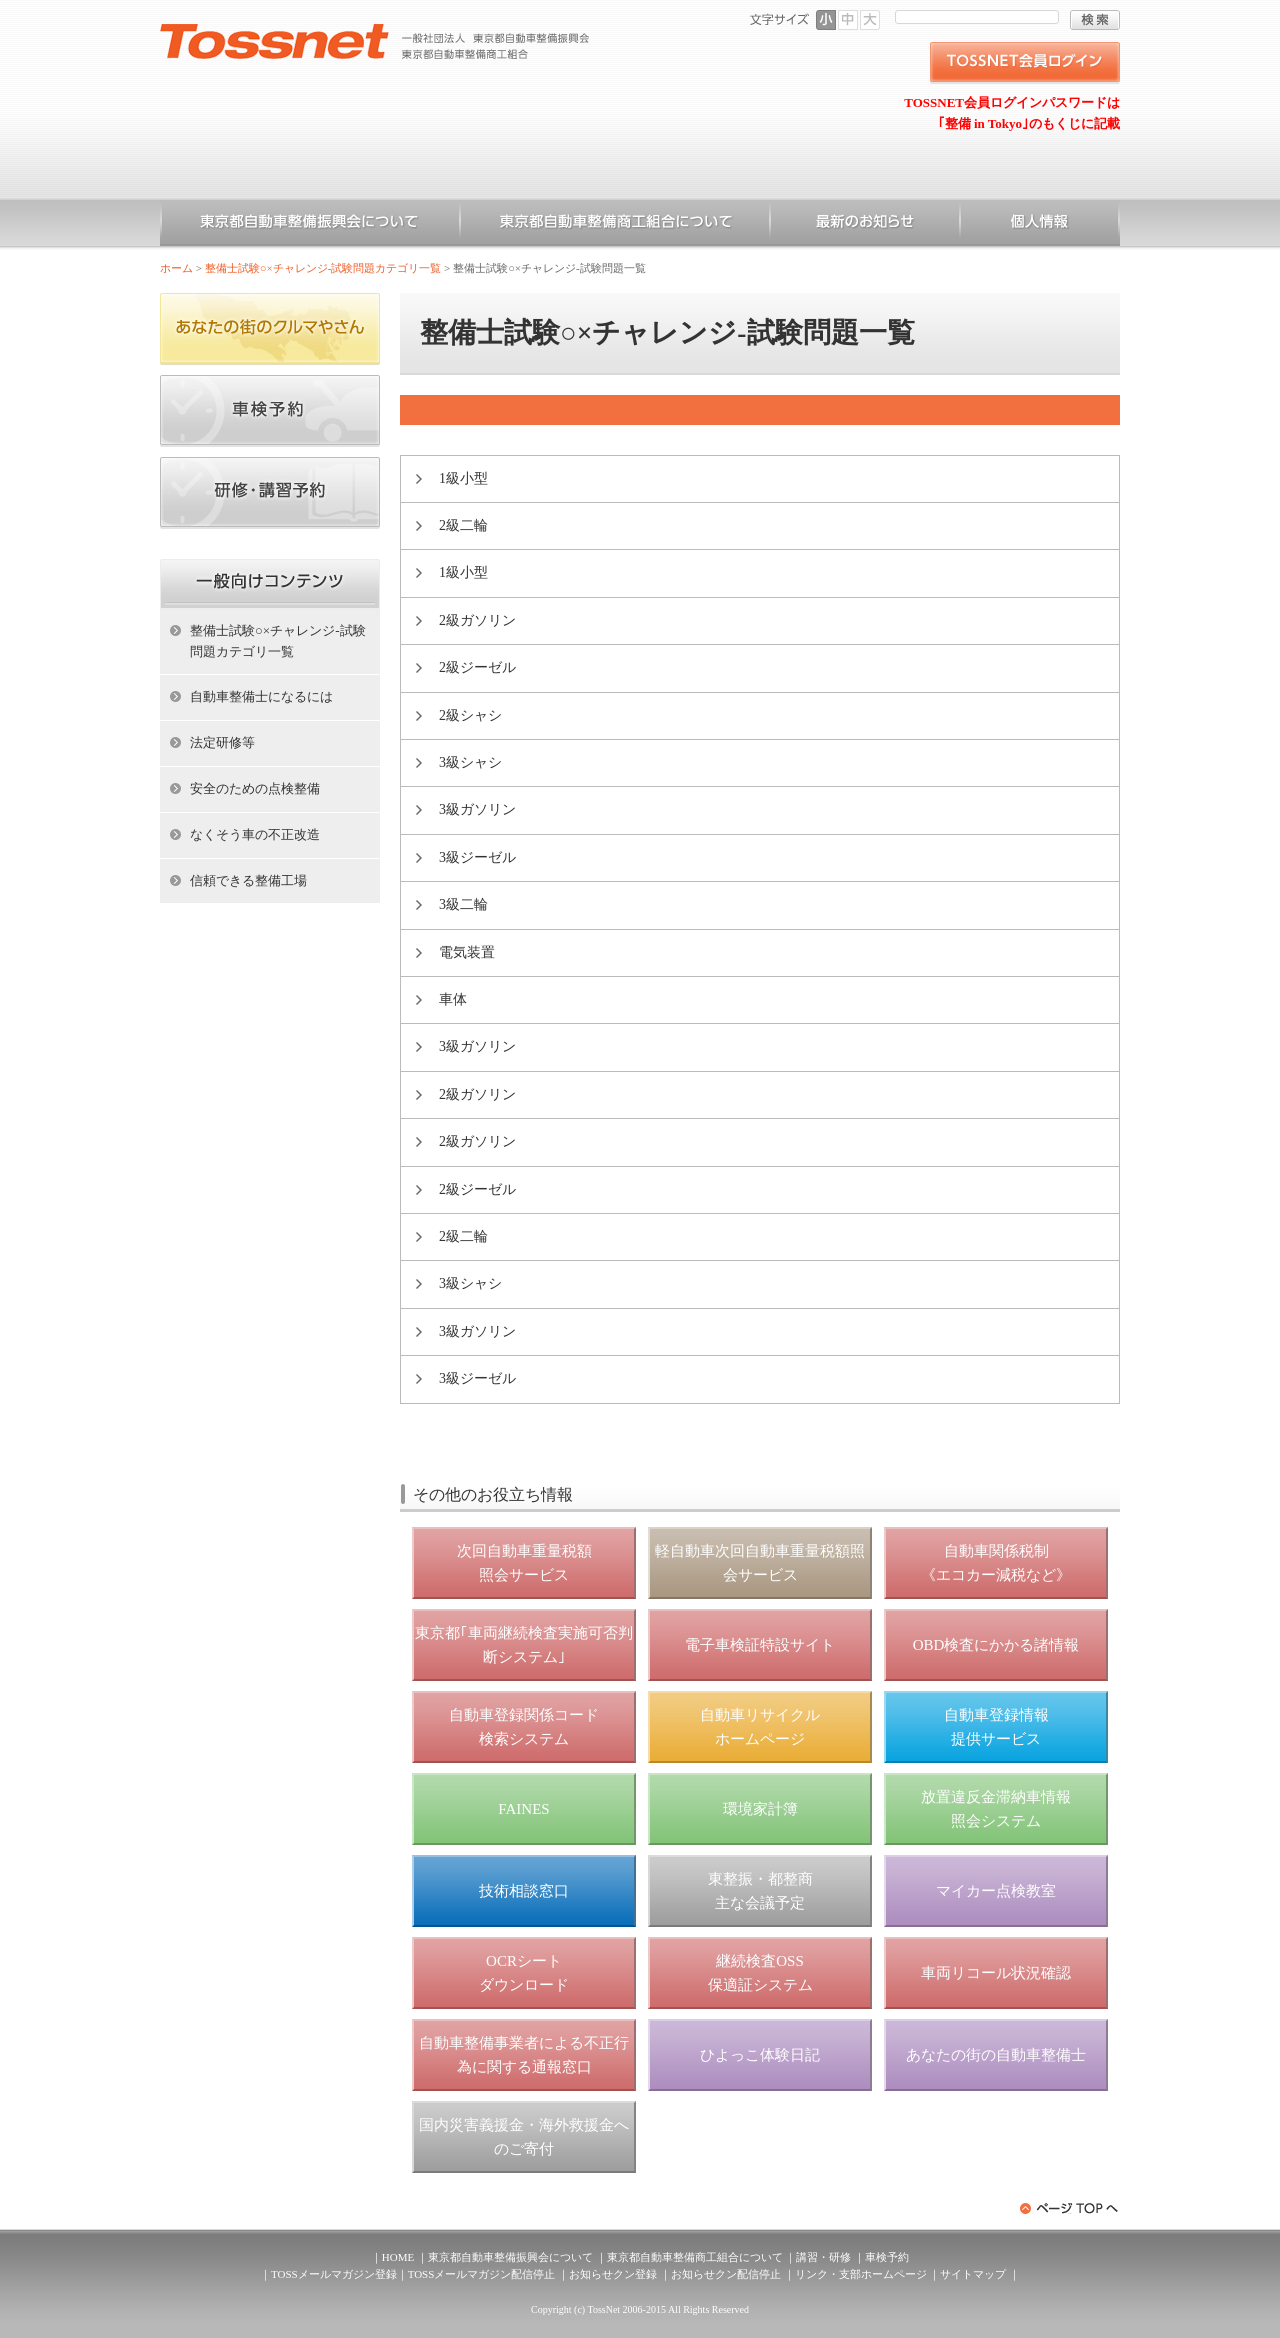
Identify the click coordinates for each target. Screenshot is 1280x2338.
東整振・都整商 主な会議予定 (760, 1891)
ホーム (176, 268)
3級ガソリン (477, 809)
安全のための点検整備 (255, 788)
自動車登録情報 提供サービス (996, 1727)
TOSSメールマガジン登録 (334, 2274)
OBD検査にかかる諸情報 (996, 1645)
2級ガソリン (477, 620)
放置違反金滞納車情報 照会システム (996, 1809)
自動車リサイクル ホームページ (760, 1727)
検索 (1095, 20)
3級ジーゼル (477, 857)
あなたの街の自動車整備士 (996, 2055)
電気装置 (467, 952)
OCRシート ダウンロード (524, 1973)
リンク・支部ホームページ (861, 2274)
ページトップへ (1070, 2208)
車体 (453, 999)
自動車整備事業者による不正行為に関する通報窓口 (524, 2055)
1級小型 (463, 478)
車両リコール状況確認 (996, 1973)
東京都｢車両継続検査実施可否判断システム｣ (524, 1645)
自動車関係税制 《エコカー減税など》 (996, 1563)
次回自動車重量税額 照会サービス (524, 1563)
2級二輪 (463, 525)
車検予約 (887, 2257)
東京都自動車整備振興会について (310, 225)
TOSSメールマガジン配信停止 (482, 2274)
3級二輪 (463, 904)
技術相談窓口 (524, 1891)
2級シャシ (470, 715)
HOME (398, 2257)
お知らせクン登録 (613, 2274)
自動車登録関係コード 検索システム (524, 1727)
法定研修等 (222, 742)
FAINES (523, 1809)
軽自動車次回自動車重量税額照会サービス (760, 1563)
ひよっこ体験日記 (760, 2055)
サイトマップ (973, 2274)
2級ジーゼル (477, 667)
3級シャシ (470, 762)
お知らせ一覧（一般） (865, 225)
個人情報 (1040, 225)
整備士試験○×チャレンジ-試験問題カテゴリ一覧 (323, 268)
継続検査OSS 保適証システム (760, 1973)
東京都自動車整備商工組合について (615, 225)
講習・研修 (823, 2257)
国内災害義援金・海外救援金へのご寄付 (524, 2137)
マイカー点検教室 (996, 1891)
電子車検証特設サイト (760, 1645)
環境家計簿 (760, 1809)
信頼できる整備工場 (248, 880)
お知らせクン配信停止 (726, 2274)
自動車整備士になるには (261, 696)
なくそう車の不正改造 (255, 834)
